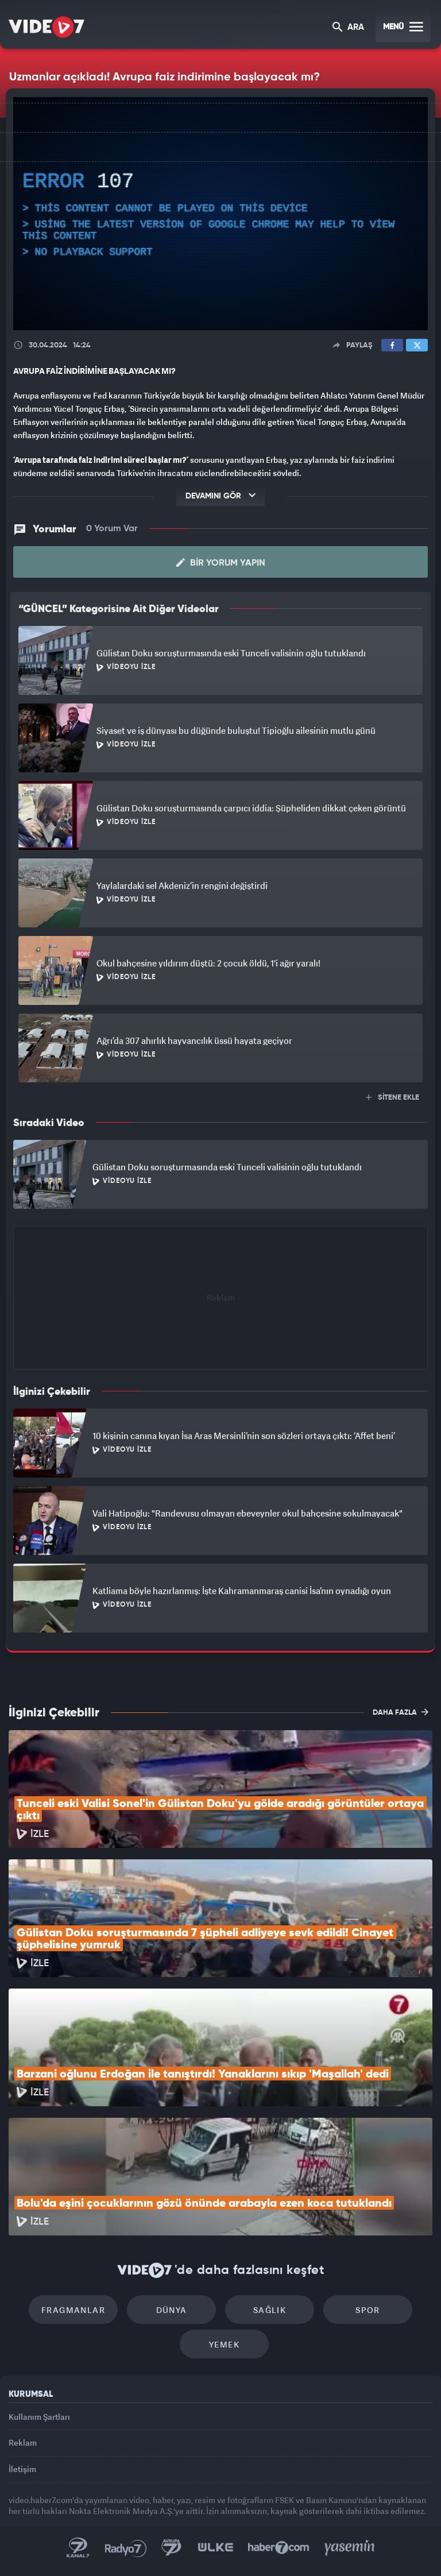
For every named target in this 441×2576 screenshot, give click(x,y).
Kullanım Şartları (39, 2416)
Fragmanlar (73, 2309)
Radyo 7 (125, 2548)
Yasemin (349, 2548)
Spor (367, 2309)
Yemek (224, 2344)
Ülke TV (215, 2548)
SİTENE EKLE (392, 1097)
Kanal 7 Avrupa (171, 2548)
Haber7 (279, 2548)
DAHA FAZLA (400, 1712)
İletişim (22, 2468)
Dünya (171, 2309)
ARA (348, 28)
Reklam (23, 2442)
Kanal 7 (78, 2548)
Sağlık (269, 2309)
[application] (220, 213)
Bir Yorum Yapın (220, 562)
